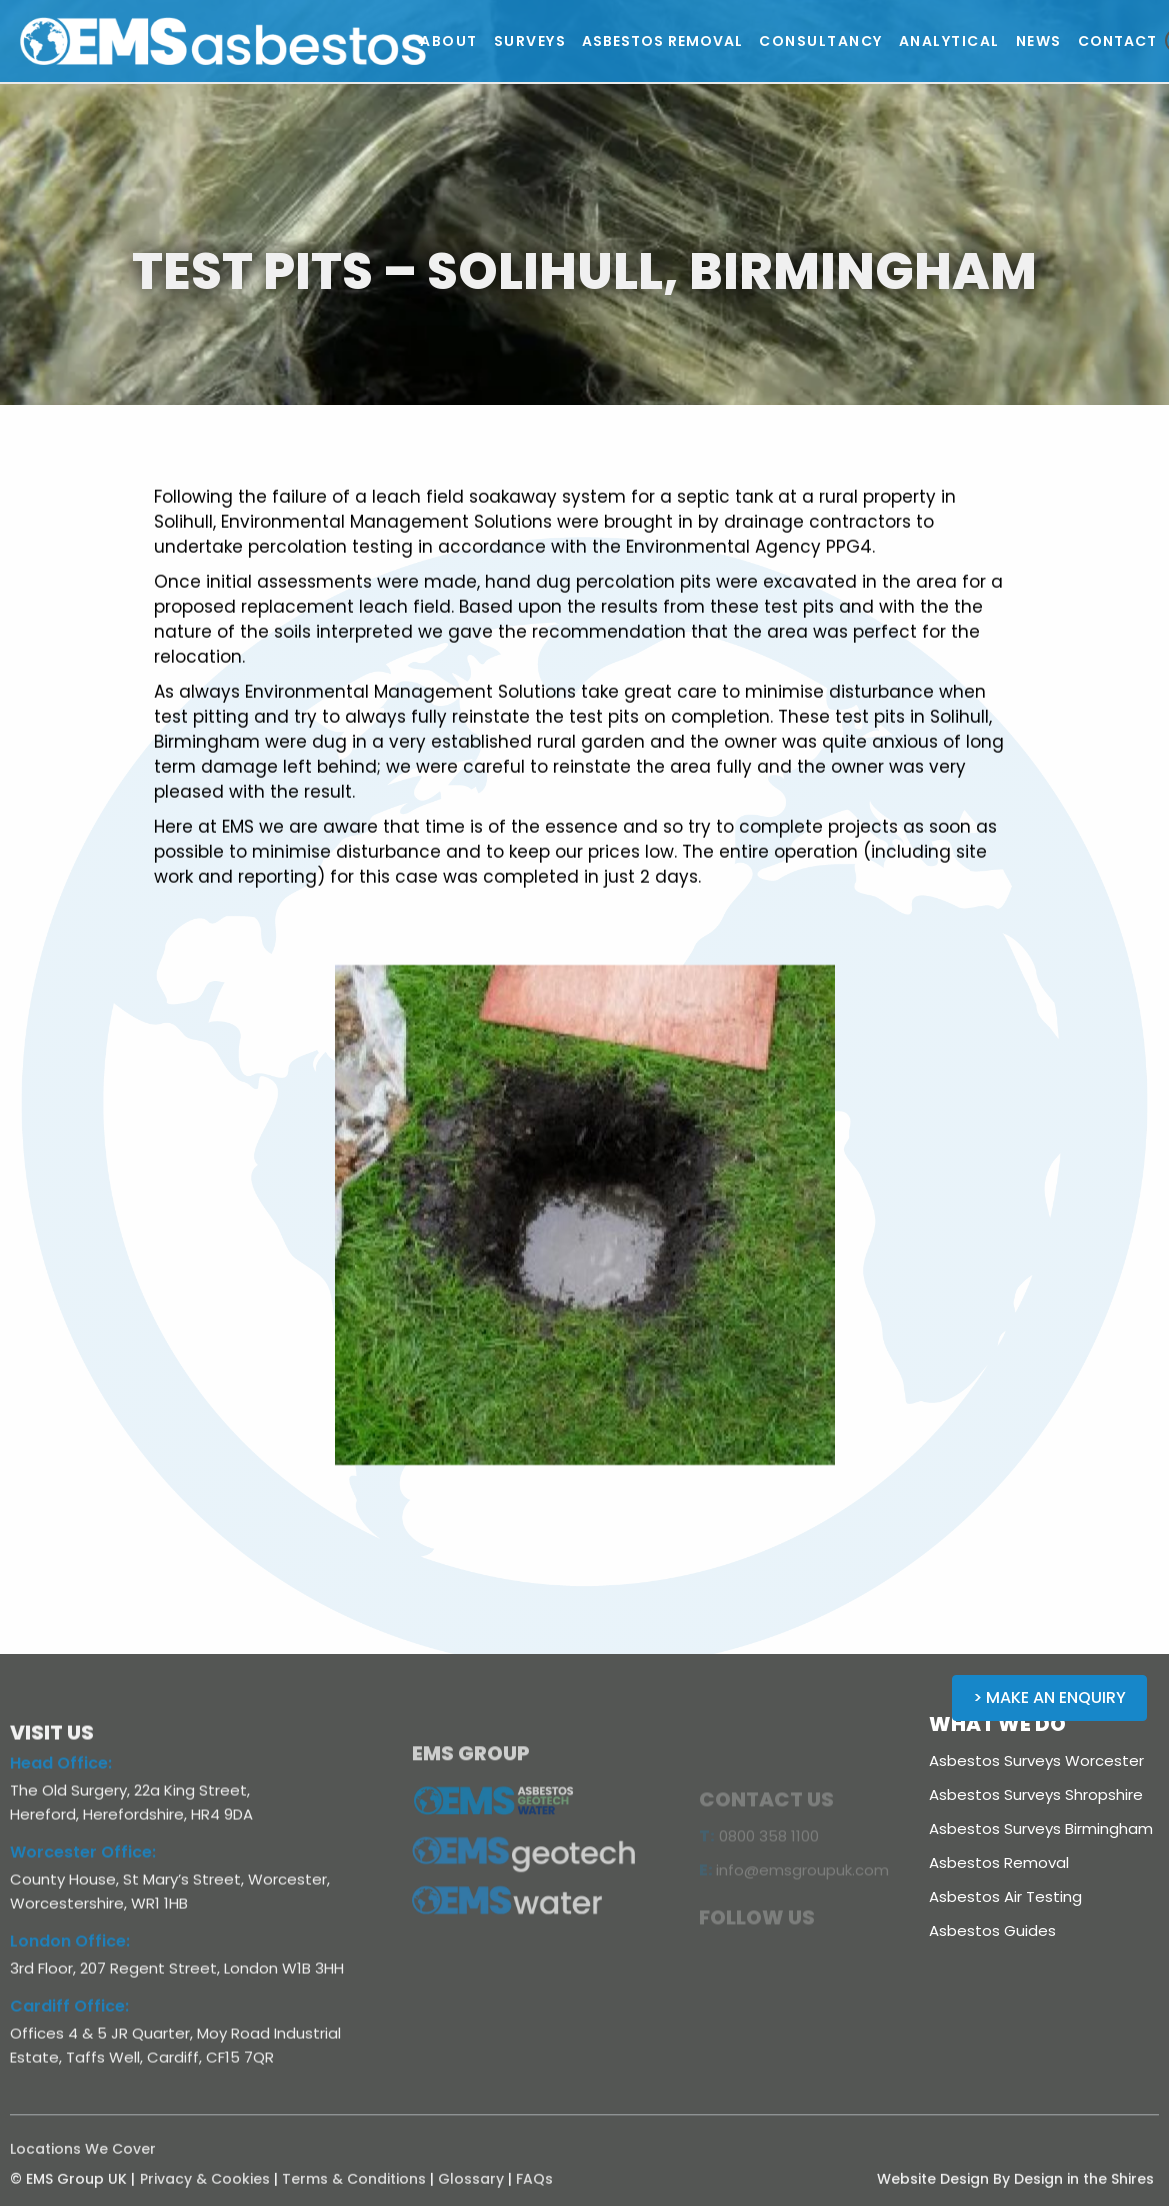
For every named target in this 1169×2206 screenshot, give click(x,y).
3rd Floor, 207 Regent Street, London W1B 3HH (177, 1979)
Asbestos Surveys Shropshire (1036, 1794)
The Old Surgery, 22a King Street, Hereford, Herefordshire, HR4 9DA (131, 1813)
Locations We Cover (83, 2161)
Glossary (471, 2191)
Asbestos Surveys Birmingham (1041, 1828)
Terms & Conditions (354, 2191)
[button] (449, 41)
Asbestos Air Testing (1005, 1896)
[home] (224, 41)
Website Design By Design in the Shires (1015, 2191)
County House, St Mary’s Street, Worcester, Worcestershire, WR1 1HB (170, 1902)
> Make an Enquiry (1049, 1697)
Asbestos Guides (992, 1930)
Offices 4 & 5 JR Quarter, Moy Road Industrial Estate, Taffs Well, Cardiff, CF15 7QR (175, 2056)
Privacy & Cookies (205, 2191)
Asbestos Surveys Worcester (1036, 1760)
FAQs (534, 2191)
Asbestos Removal (999, 1862)
